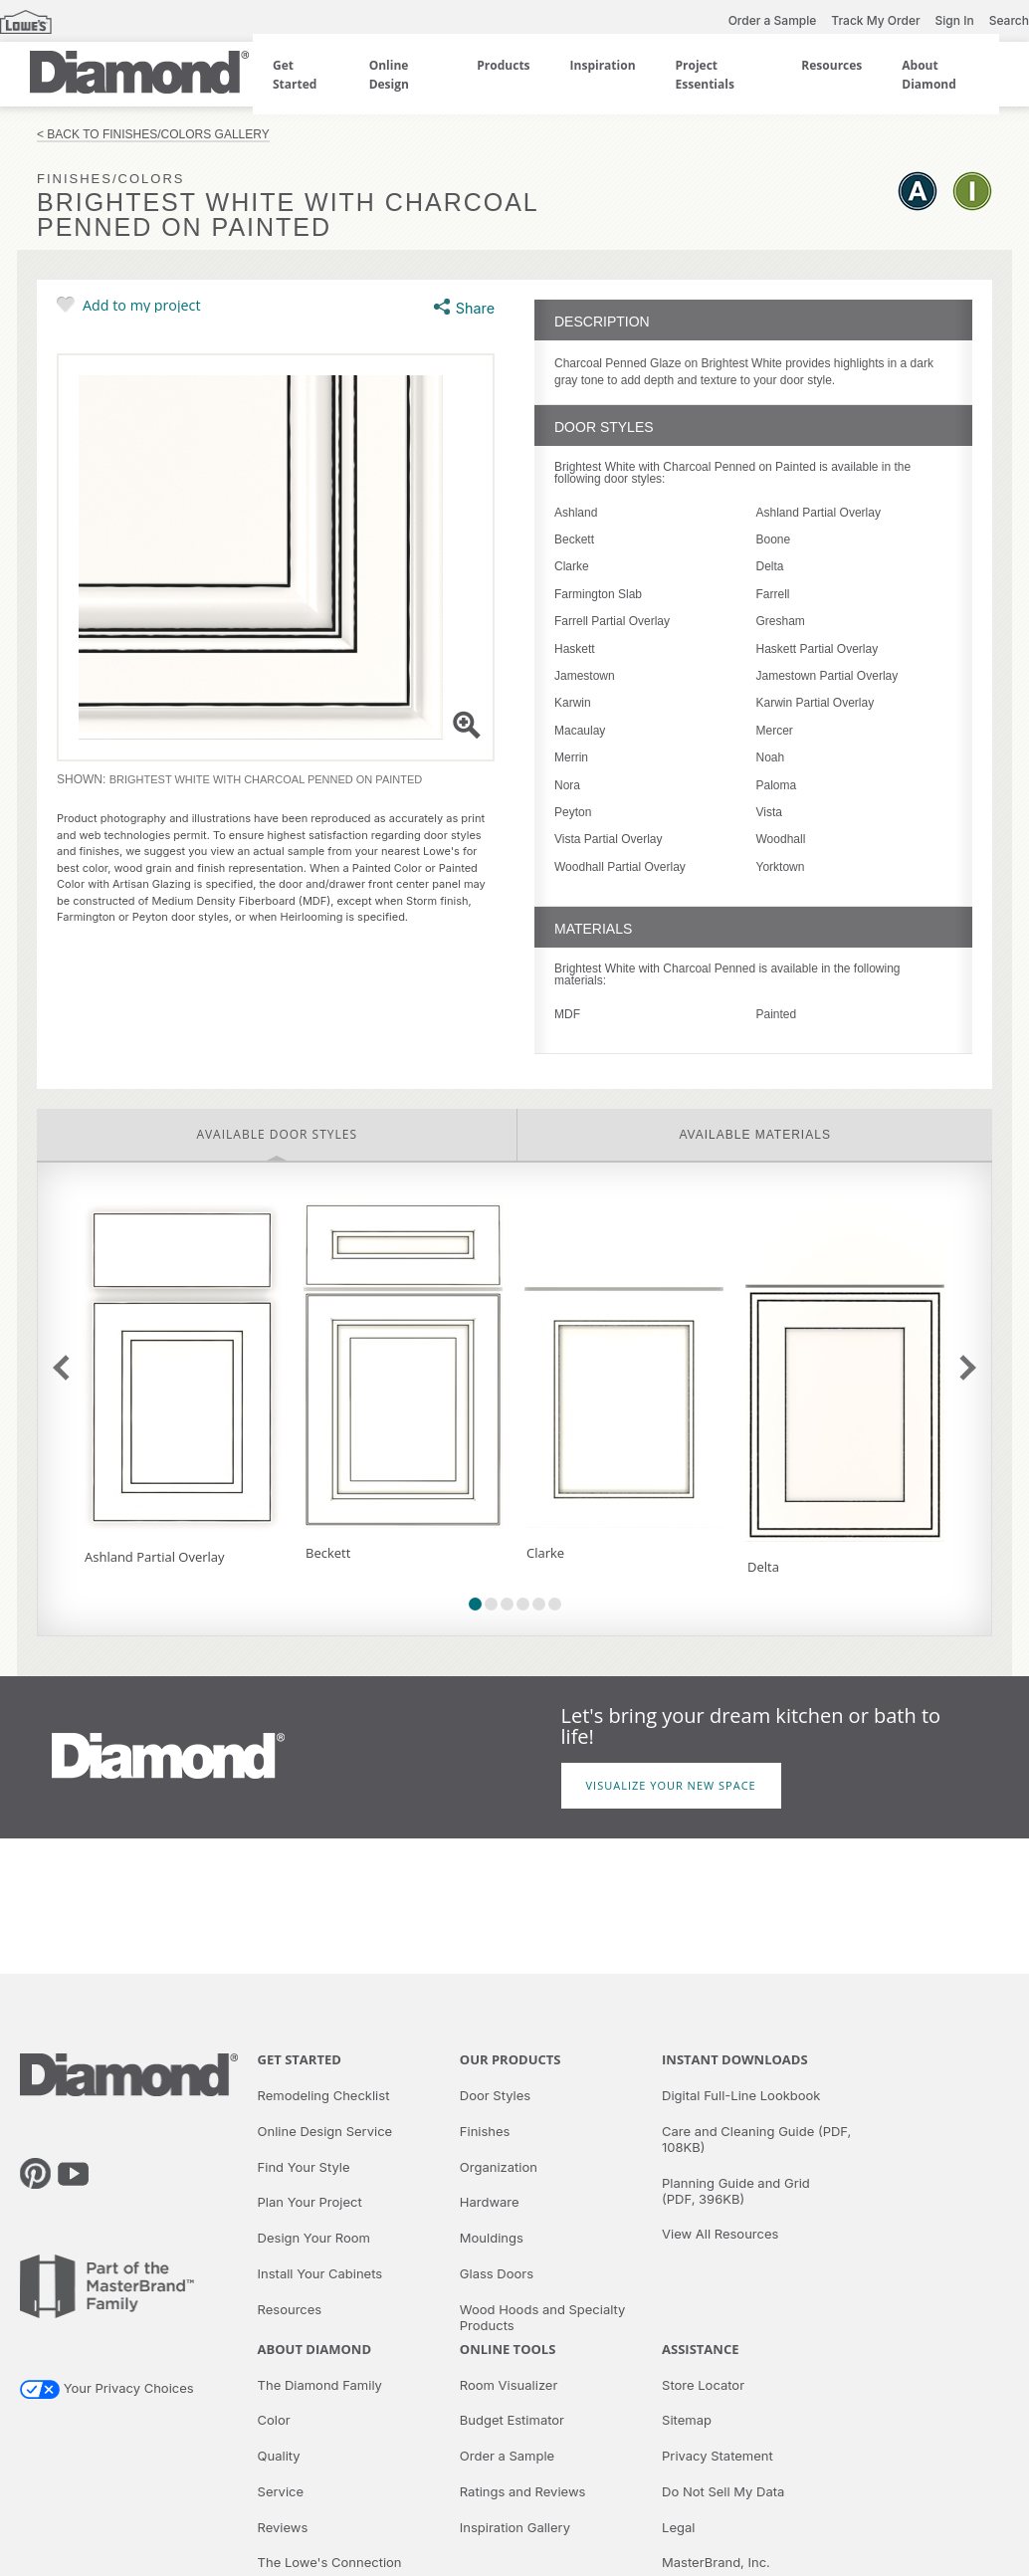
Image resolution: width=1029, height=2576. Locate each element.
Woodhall (781, 839)
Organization (498, 2167)
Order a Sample (772, 20)
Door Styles (495, 2095)
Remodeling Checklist (324, 2095)
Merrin (571, 757)
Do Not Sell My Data (723, 2491)
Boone (773, 539)
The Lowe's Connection (330, 2562)
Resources (831, 65)
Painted (776, 1014)
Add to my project (142, 305)
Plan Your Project (310, 2202)
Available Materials (755, 1135)
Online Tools (508, 2349)
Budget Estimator (512, 2420)
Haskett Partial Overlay (817, 649)
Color (274, 2420)
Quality (279, 2456)
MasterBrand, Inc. (716, 2562)
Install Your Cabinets (320, 2273)
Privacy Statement (717, 2456)
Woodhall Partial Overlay (620, 867)
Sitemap (687, 2420)
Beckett (574, 539)
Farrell (773, 594)
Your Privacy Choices (107, 2388)
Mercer (774, 731)
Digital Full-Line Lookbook (741, 2095)
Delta (770, 566)
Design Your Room (314, 2238)
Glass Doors (496, 2273)
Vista (769, 812)
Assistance (700, 2349)
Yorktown (780, 867)
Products (503, 65)
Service (281, 2491)
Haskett (574, 649)
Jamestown (584, 676)
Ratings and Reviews (523, 2491)
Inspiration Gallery (515, 2527)
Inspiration (603, 65)
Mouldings (491, 2238)
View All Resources (720, 2234)
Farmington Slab (598, 594)
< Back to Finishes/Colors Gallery (153, 134)
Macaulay (579, 731)
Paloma (776, 785)
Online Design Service (325, 2131)
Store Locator (703, 2385)
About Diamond (314, 2349)
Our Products (510, 2059)
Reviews (283, 2527)
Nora (567, 785)
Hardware (489, 2202)
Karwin (572, 703)
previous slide (65, 1368)
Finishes (485, 2131)
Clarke (571, 566)
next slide (962, 1368)
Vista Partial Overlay (608, 839)
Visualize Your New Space (671, 1785)
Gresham (780, 621)
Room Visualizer (509, 2385)
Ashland (575, 513)
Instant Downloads (735, 2059)
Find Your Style (304, 2167)
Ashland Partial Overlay (818, 513)
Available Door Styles (276, 1134)
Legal (678, 2527)
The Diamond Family (320, 2385)
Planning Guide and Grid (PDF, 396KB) (736, 2191)
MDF (567, 1014)
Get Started (299, 2059)
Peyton (572, 812)
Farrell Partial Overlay (612, 621)
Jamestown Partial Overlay (827, 676)
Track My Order (875, 20)
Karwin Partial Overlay (815, 703)
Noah (770, 757)
